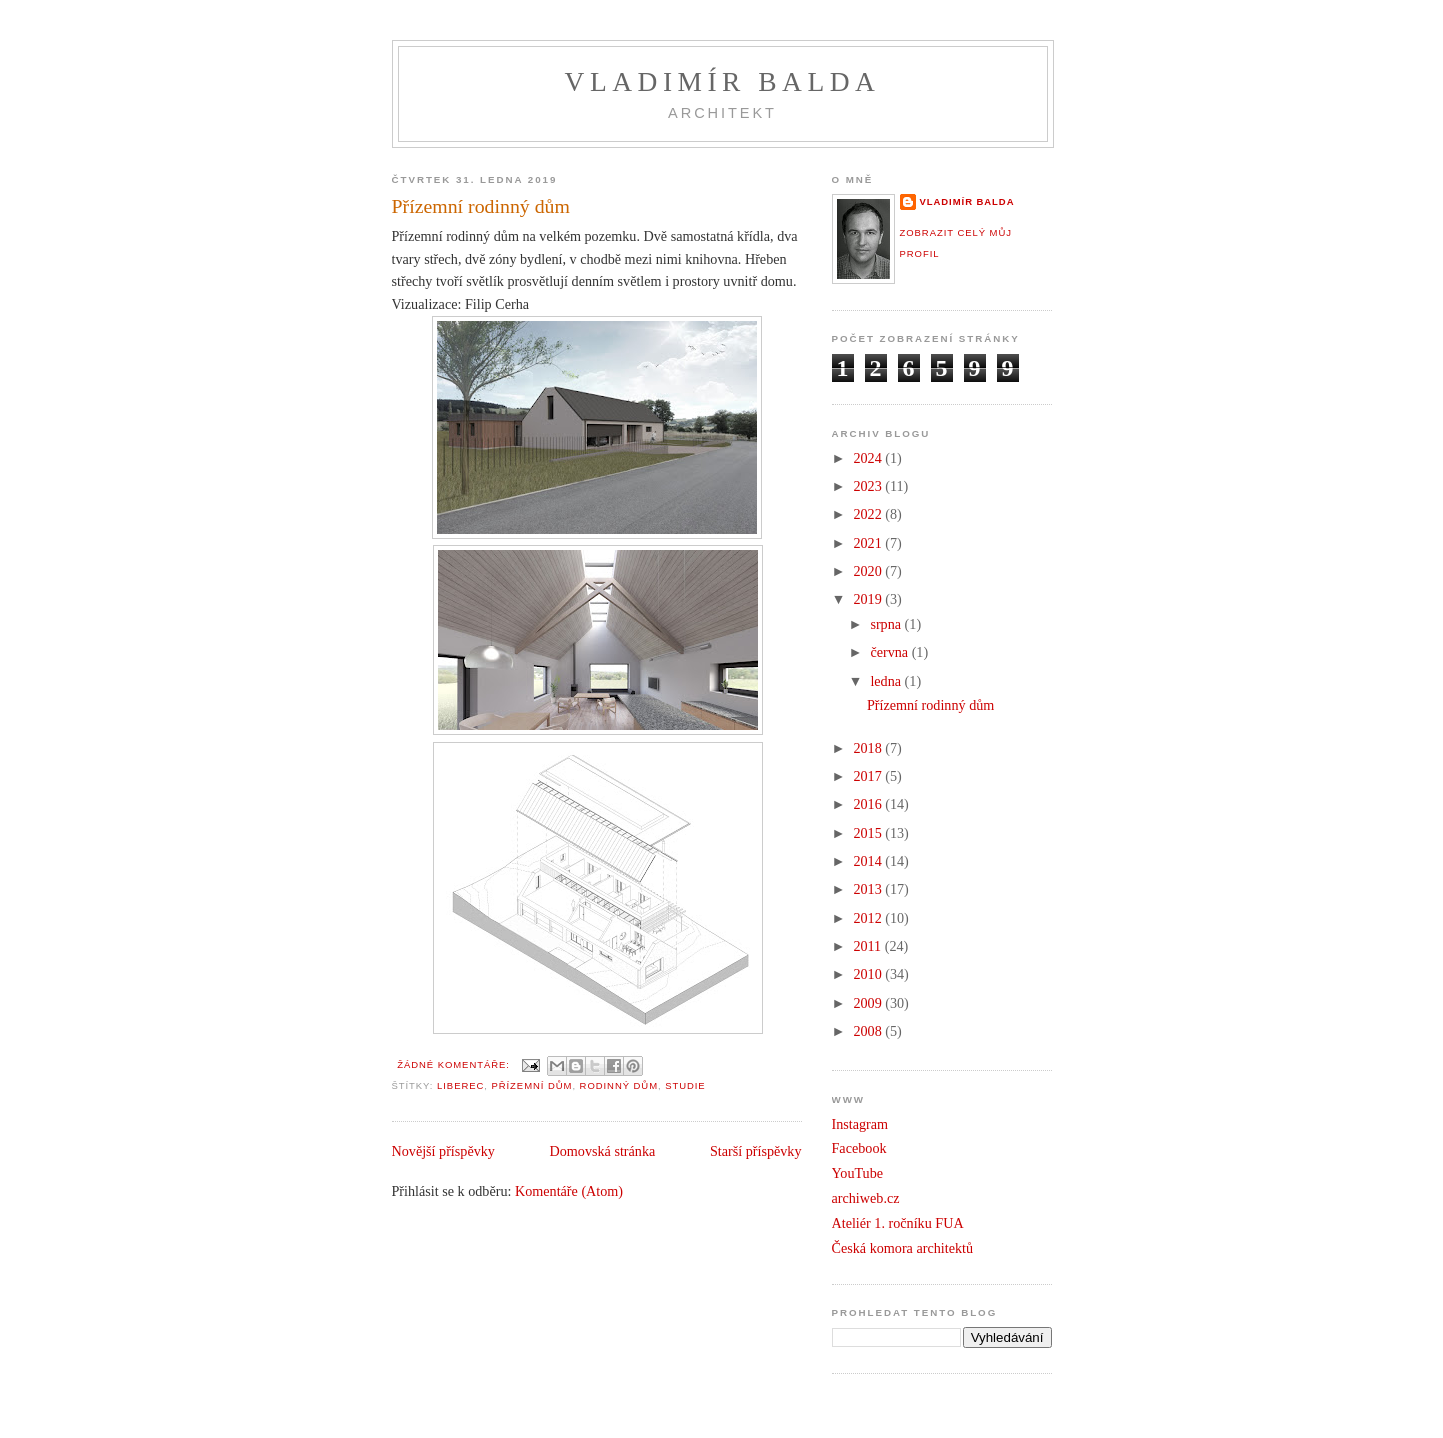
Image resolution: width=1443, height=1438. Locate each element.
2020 (869, 571)
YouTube (858, 1173)
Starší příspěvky (756, 1151)
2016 (869, 804)
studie (685, 1085)
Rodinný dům (619, 1085)
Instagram (860, 1124)
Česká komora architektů (903, 1248)
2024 (869, 458)
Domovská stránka (603, 1151)
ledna (887, 681)
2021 (869, 543)
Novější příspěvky (443, 1151)
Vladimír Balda (723, 82)
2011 (868, 946)
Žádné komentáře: (455, 1064)
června (890, 652)
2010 (869, 974)
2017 (869, 776)
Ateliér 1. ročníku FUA (898, 1223)
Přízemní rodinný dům (481, 206)
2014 (869, 861)
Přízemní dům (531, 1085)
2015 (869, 833)
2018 (869, 748)
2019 (869, 599)
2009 (869, 1003)
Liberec (460, 1085)
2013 (869, 889)
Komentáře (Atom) (569, 1191)
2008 (869, 1031)
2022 (869, 514)
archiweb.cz (866, 1198)
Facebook (859, 1148)
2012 (869, 918)
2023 (869, 486)
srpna (887, 624)
